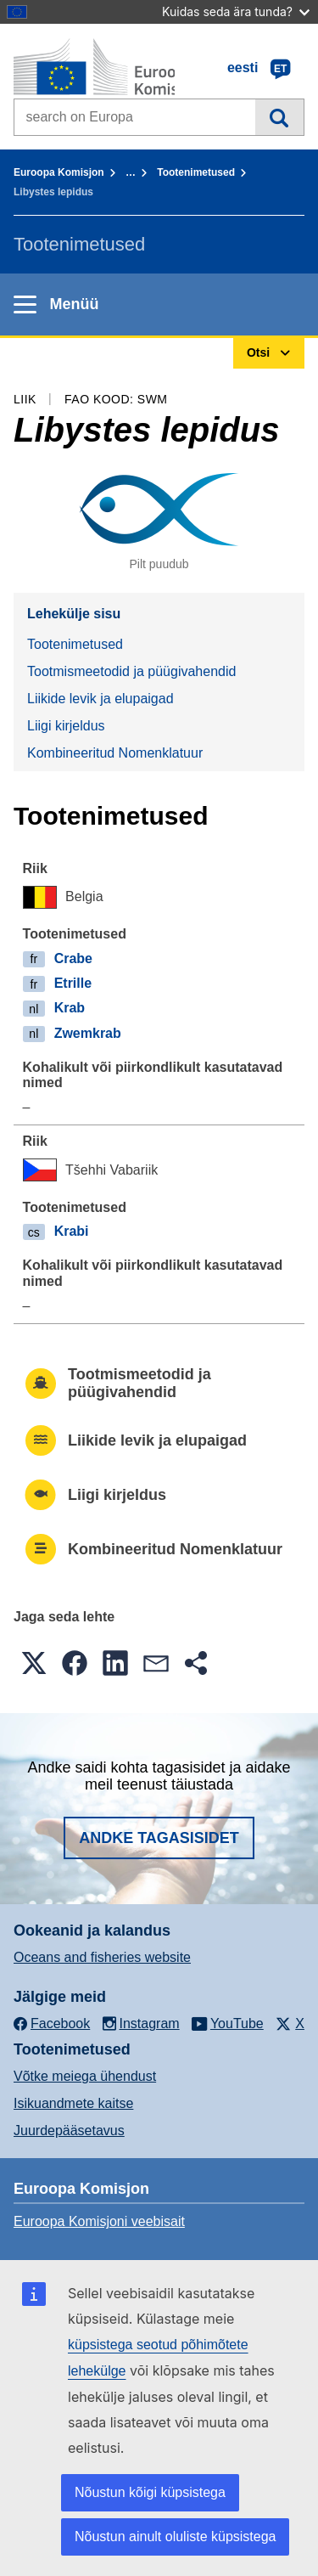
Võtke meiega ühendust (85, 2076)
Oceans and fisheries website (102, 1957)
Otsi (279, 117)
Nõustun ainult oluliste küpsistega (175, 2536)
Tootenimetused (196, 172)
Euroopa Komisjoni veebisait (99, 2221)
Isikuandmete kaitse (73, 2103)
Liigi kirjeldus (66, 726)
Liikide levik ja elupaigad (100, 698)
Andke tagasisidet (159, 1837)
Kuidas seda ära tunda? (236, 11)
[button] (34, 1663)
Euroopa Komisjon (59, 172)
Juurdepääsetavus (69, 2130)
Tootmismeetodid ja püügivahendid (131, 671)
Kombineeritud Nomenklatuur (115, 753)
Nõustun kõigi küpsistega (150, 2492)
